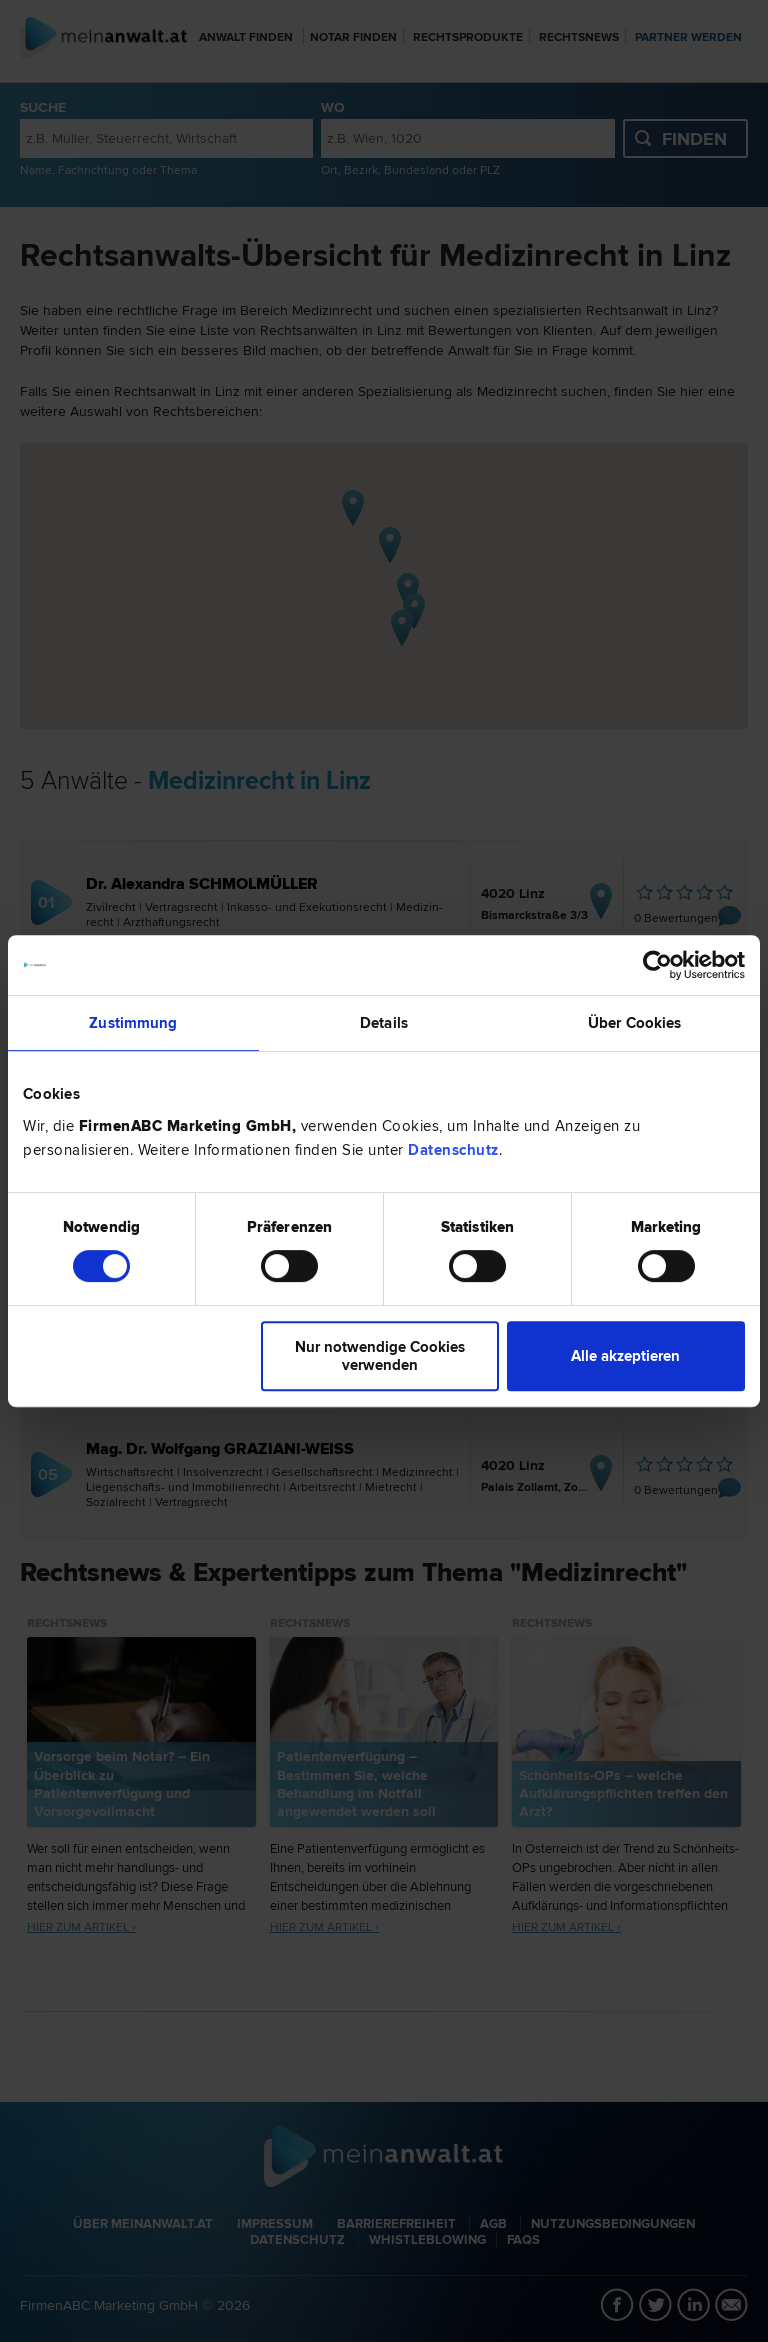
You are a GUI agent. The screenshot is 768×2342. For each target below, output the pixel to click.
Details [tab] (384, 1023)
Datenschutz (453, 1150)
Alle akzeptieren (625, 1356)
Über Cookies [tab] (634, 1023)
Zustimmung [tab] (133, 1023)
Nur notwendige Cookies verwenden (380, 1356)
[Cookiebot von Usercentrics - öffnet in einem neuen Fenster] (657, 965)
